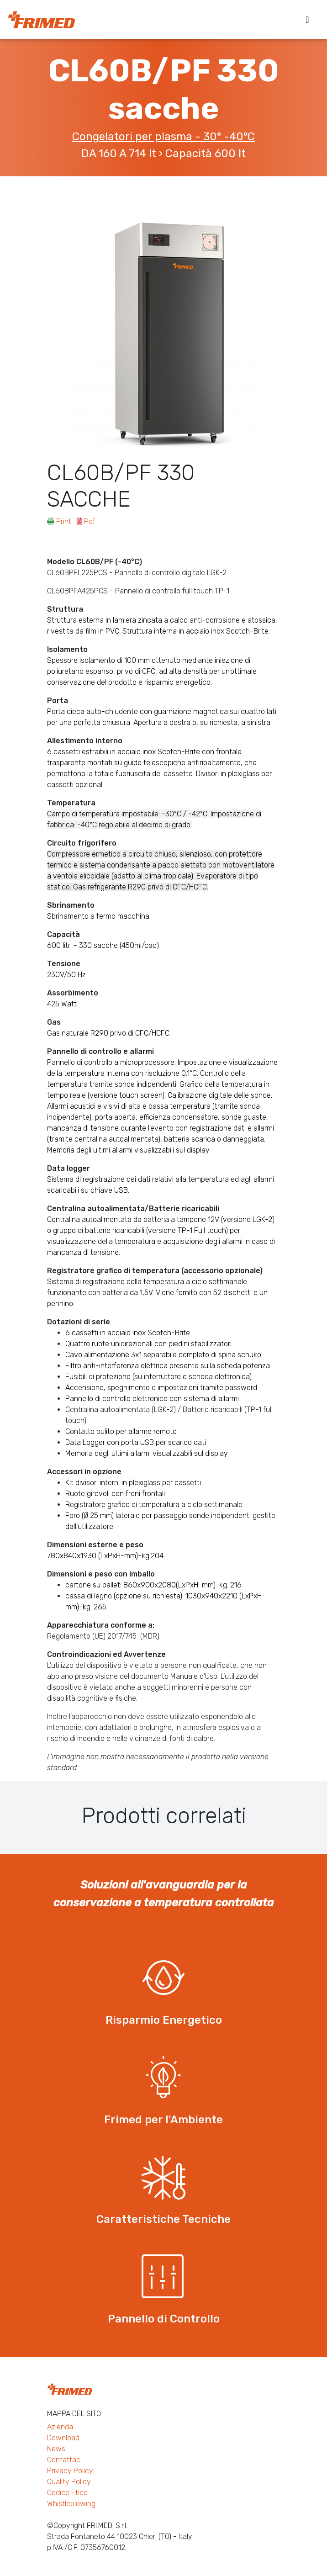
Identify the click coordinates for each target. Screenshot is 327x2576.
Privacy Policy (70, 2470)
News (56, 2448)
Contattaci (64, 2459)
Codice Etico (67, 2492)
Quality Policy (69, 2481)
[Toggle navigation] (307, 19)
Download (63, 2437)
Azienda (60, 2427)
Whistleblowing (71, 2503)
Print (60, 521)
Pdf (86, 521)
